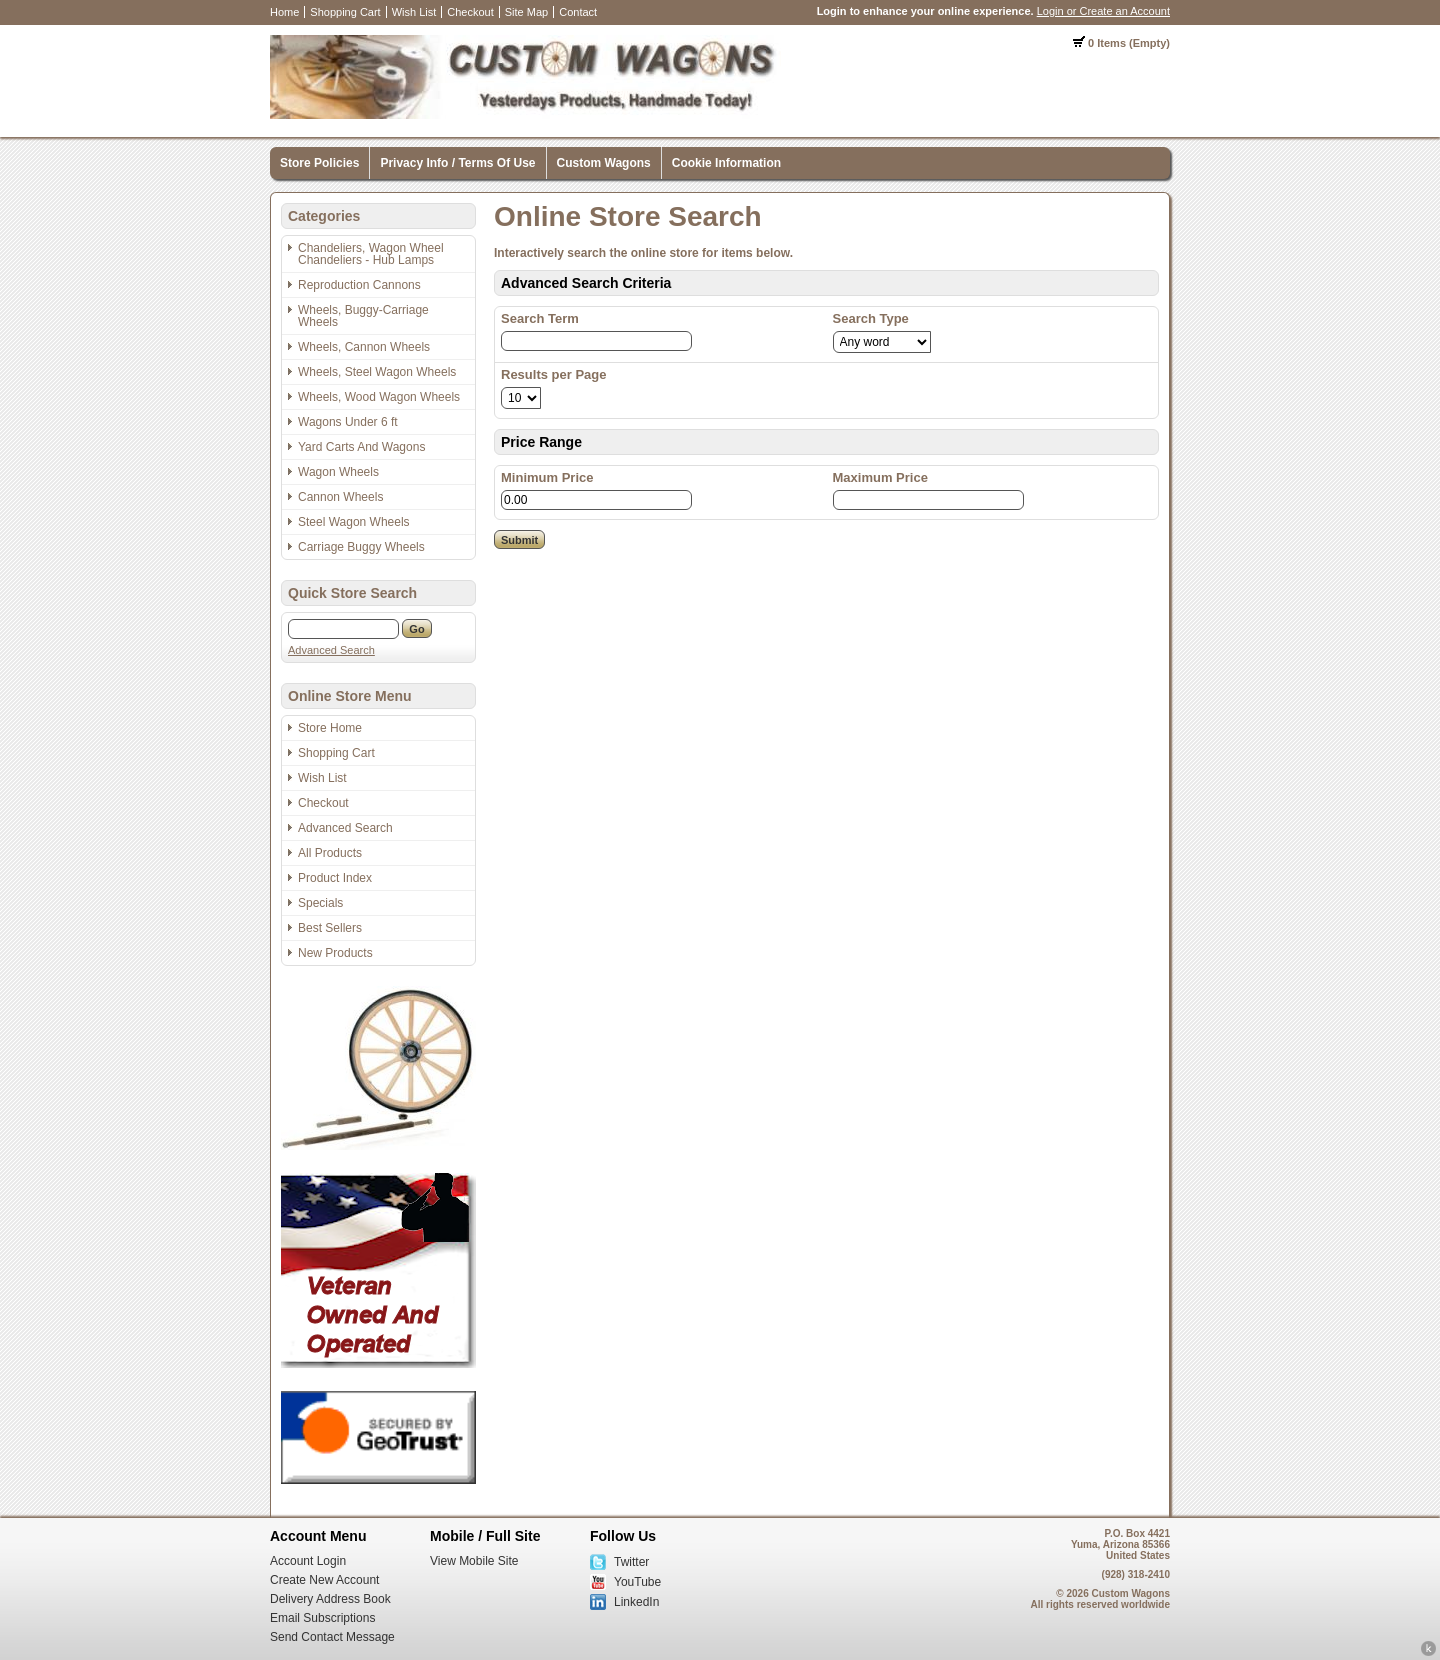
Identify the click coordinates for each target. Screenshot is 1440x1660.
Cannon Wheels (340, 497)
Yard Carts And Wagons (361, 447)
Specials (320, 903)
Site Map (526, 12)
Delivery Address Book (330, 1599)
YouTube (637, 1582)
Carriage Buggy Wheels (361, 547)
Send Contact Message (332, 1637)
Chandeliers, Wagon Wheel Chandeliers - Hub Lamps (371, 254)
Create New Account (324, 1580)
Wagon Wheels (338, 472)
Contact (578, 12)
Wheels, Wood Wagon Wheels (379, 397)
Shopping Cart (345, 12)
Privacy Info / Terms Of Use (457, 163)
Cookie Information (726, 163)
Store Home (330, 728)
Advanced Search (331, 650)
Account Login (308, 1561)
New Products (335, 953)
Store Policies (319, 163)
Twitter (631, 1562)
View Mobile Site (474, 1561)
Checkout (470, 12)
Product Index (335, 878)
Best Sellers (330, 928)
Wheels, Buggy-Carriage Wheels (363, 316)
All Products (330, 853)
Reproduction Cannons (359, 285)
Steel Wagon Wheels (354, 522)
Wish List (414, 12)
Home (284, 12)
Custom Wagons (604, 163)
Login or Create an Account (1103, 11)
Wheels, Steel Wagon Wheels (377, 372)
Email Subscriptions (322, 1618)
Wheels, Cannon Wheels (364, 347)
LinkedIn (636, 1602)
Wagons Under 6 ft (348, 422)
